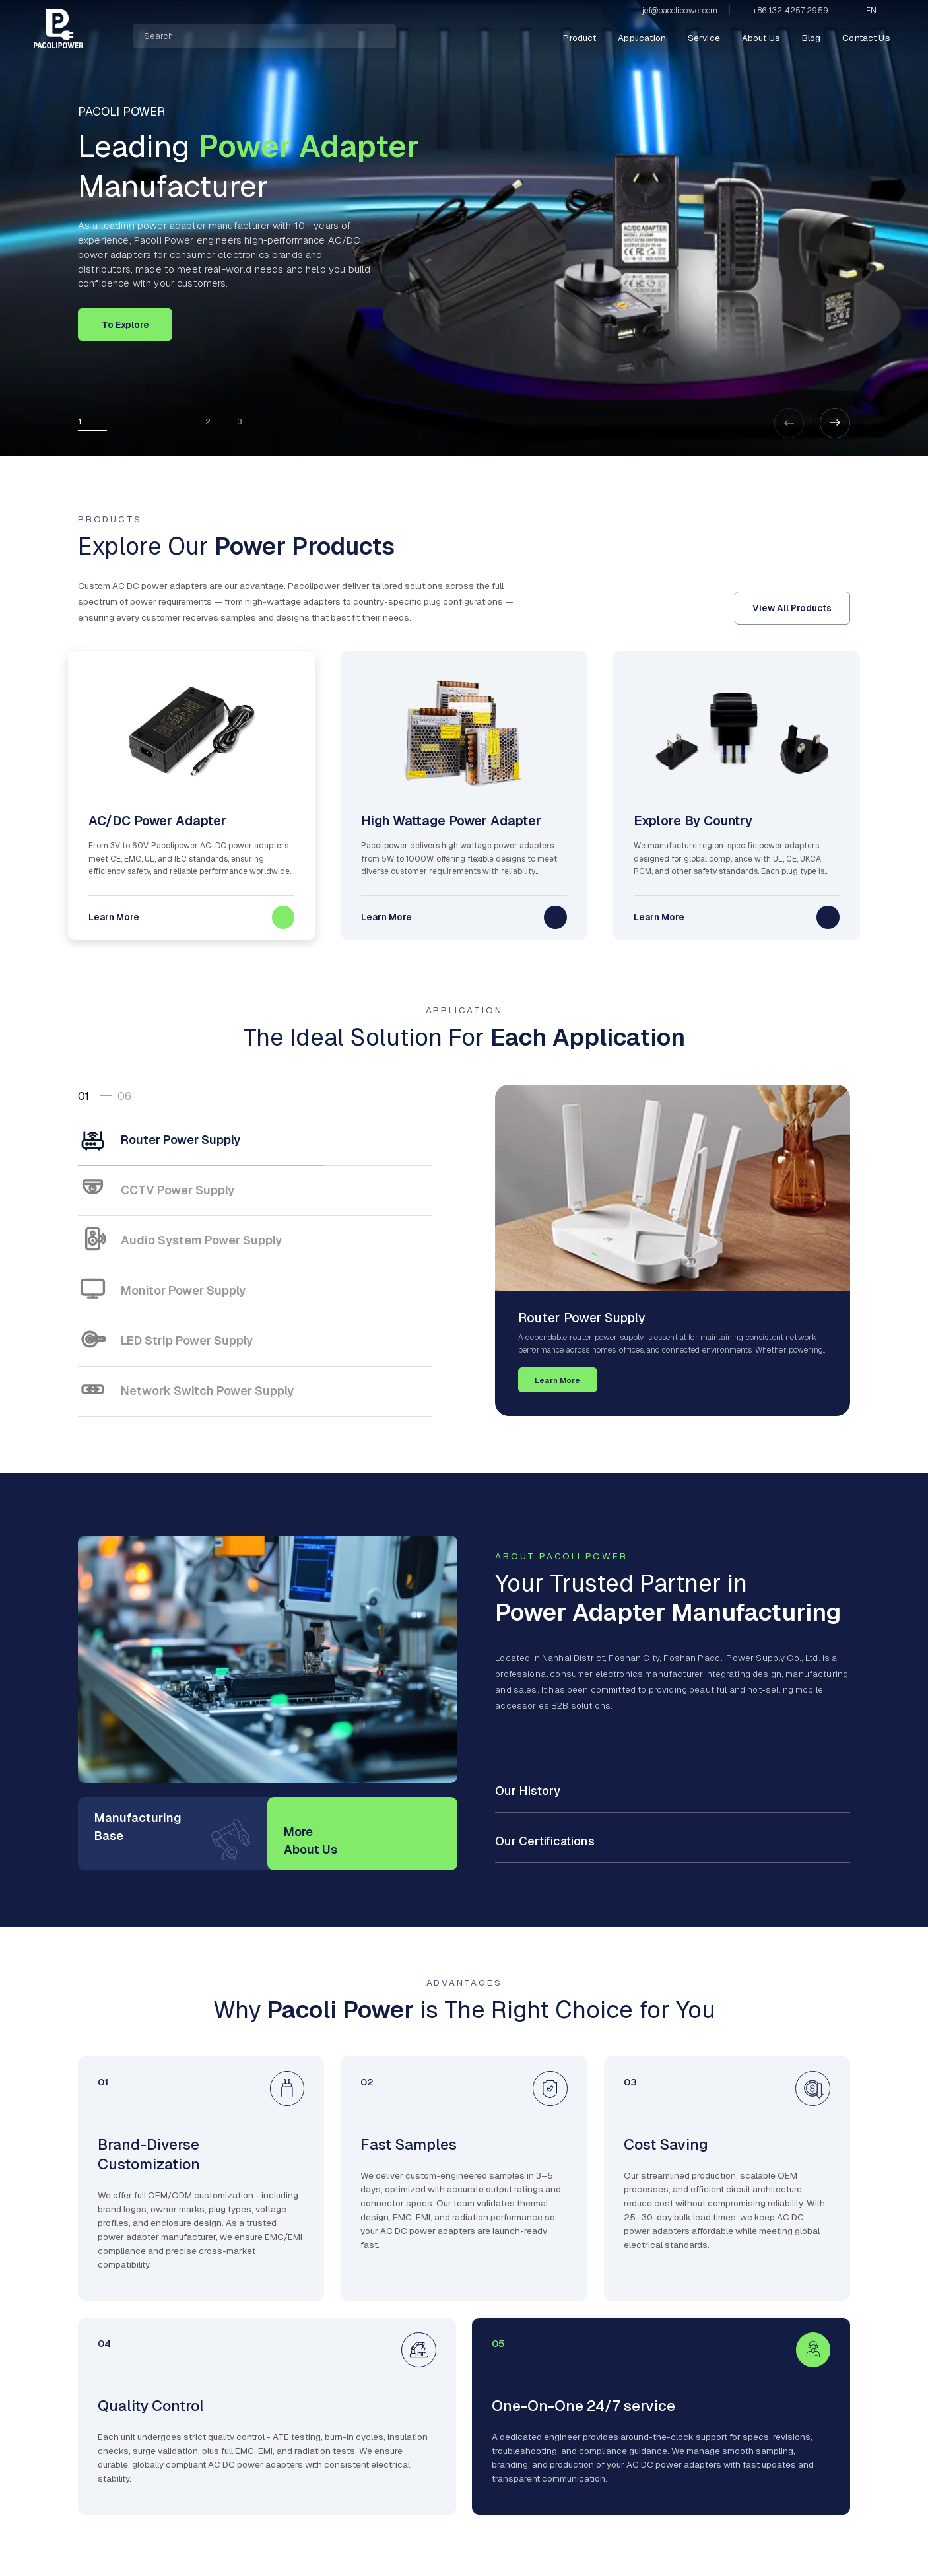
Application (642, 38)
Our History (527, 1790)
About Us (761, 38)
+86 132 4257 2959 (790, 10)
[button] (835, 423)
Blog (811, 38)
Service (704, 38)
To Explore (125, 325)
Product (579, 38)
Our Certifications (545, 1840)
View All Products (792, 608)
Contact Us (866, 38)
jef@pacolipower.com (680, 10)
